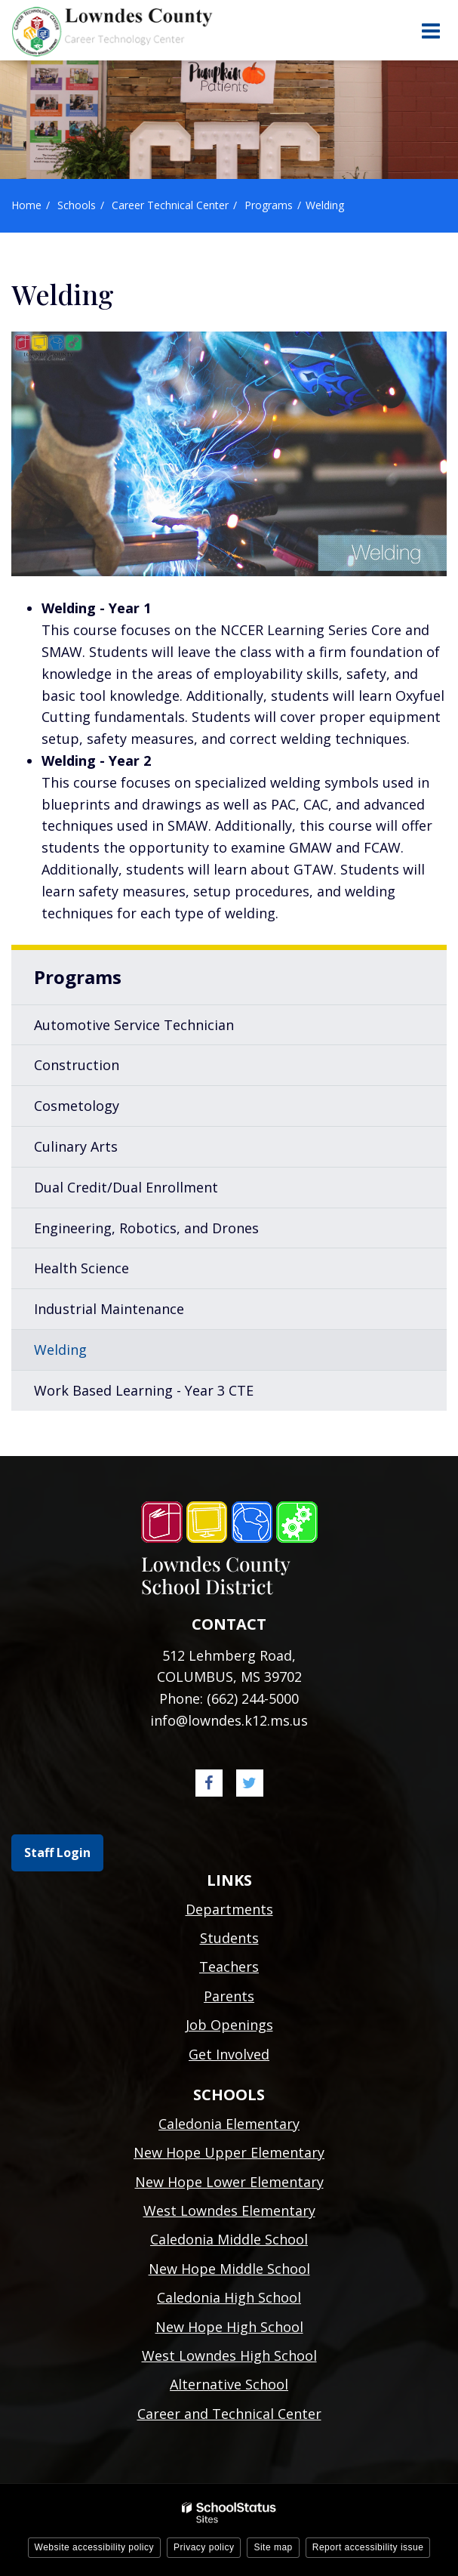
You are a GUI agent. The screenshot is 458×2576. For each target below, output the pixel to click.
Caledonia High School (229, 2297)
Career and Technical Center (229, 2414)
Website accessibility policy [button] (95, 2547)
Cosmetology (76, 1106)
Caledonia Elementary (229, 2124)
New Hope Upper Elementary (229, 2152)
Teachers (229, 1966)
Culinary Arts (76, 1146)
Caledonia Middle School (229, 2239)
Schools (76, 205)
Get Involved (229, 2054)
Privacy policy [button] (204, 2547)
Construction (76, 1065)
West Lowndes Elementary (229, 2210)
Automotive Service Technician (134, 1025)
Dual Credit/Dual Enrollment (126, 1187)
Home (26, 205)
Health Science (81, 1268)
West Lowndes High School (229, 2355)
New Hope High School (229, 2327)
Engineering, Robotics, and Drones (146, 1228)
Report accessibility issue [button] (368, 2547)
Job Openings (229, 2025)
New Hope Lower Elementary (229, 2182)
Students (229, 1938)
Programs (268, 205)
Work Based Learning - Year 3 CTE (144, 1390)
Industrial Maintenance (109, 1309)
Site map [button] (273, 2547)
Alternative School (229, 2384)
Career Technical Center (170, 205)
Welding (60, 1349)
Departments (229, 1909)
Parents (229, 1996)
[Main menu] (430, 30)
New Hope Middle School (229, 2269)
